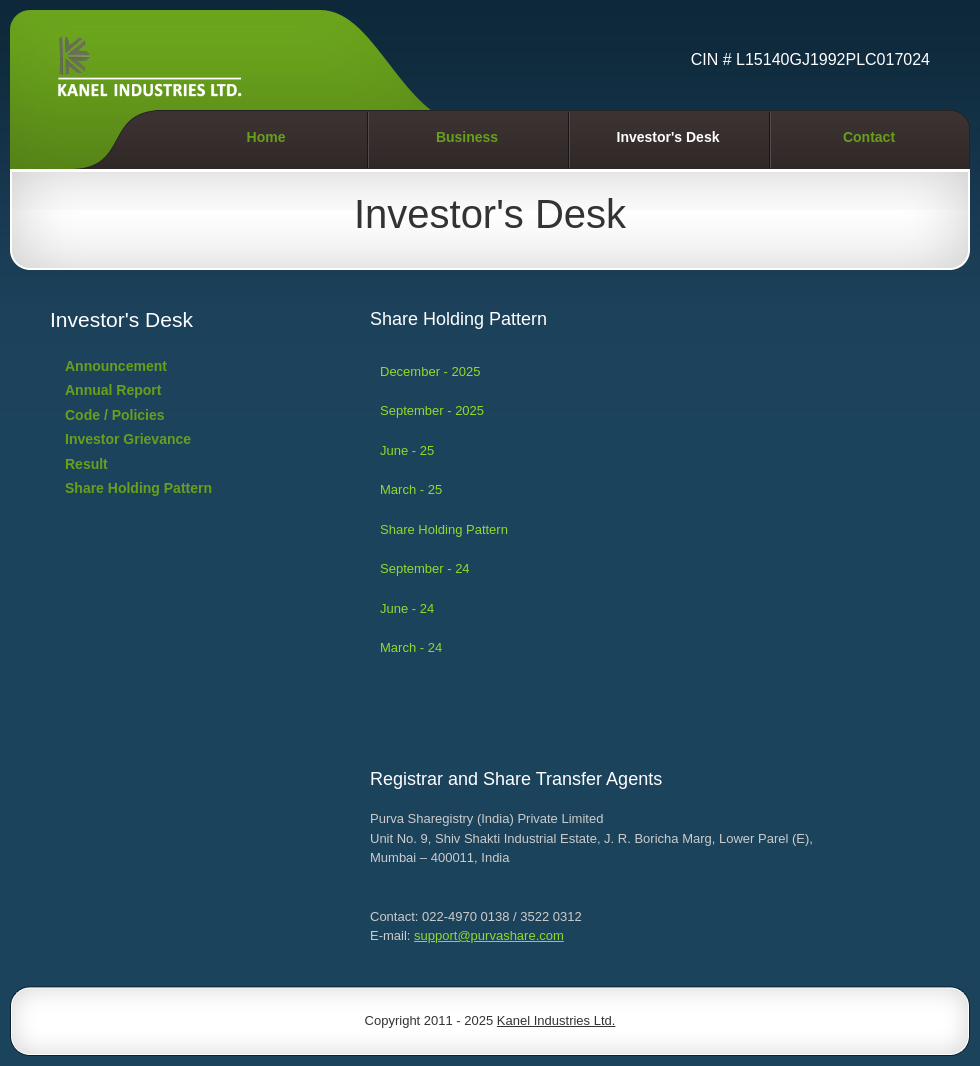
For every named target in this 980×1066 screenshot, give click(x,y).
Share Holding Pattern (444, 529)
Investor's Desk (668, 137)
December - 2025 (430, 371)
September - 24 (425, 568)
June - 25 (407, 450)
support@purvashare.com (489, 935)
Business (467, 137)
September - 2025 (432, 410)
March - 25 (411, 489)
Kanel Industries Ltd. (556, 1020)
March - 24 (411, 647)
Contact (869, 137)
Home (266, 137)
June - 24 (407, 608)
